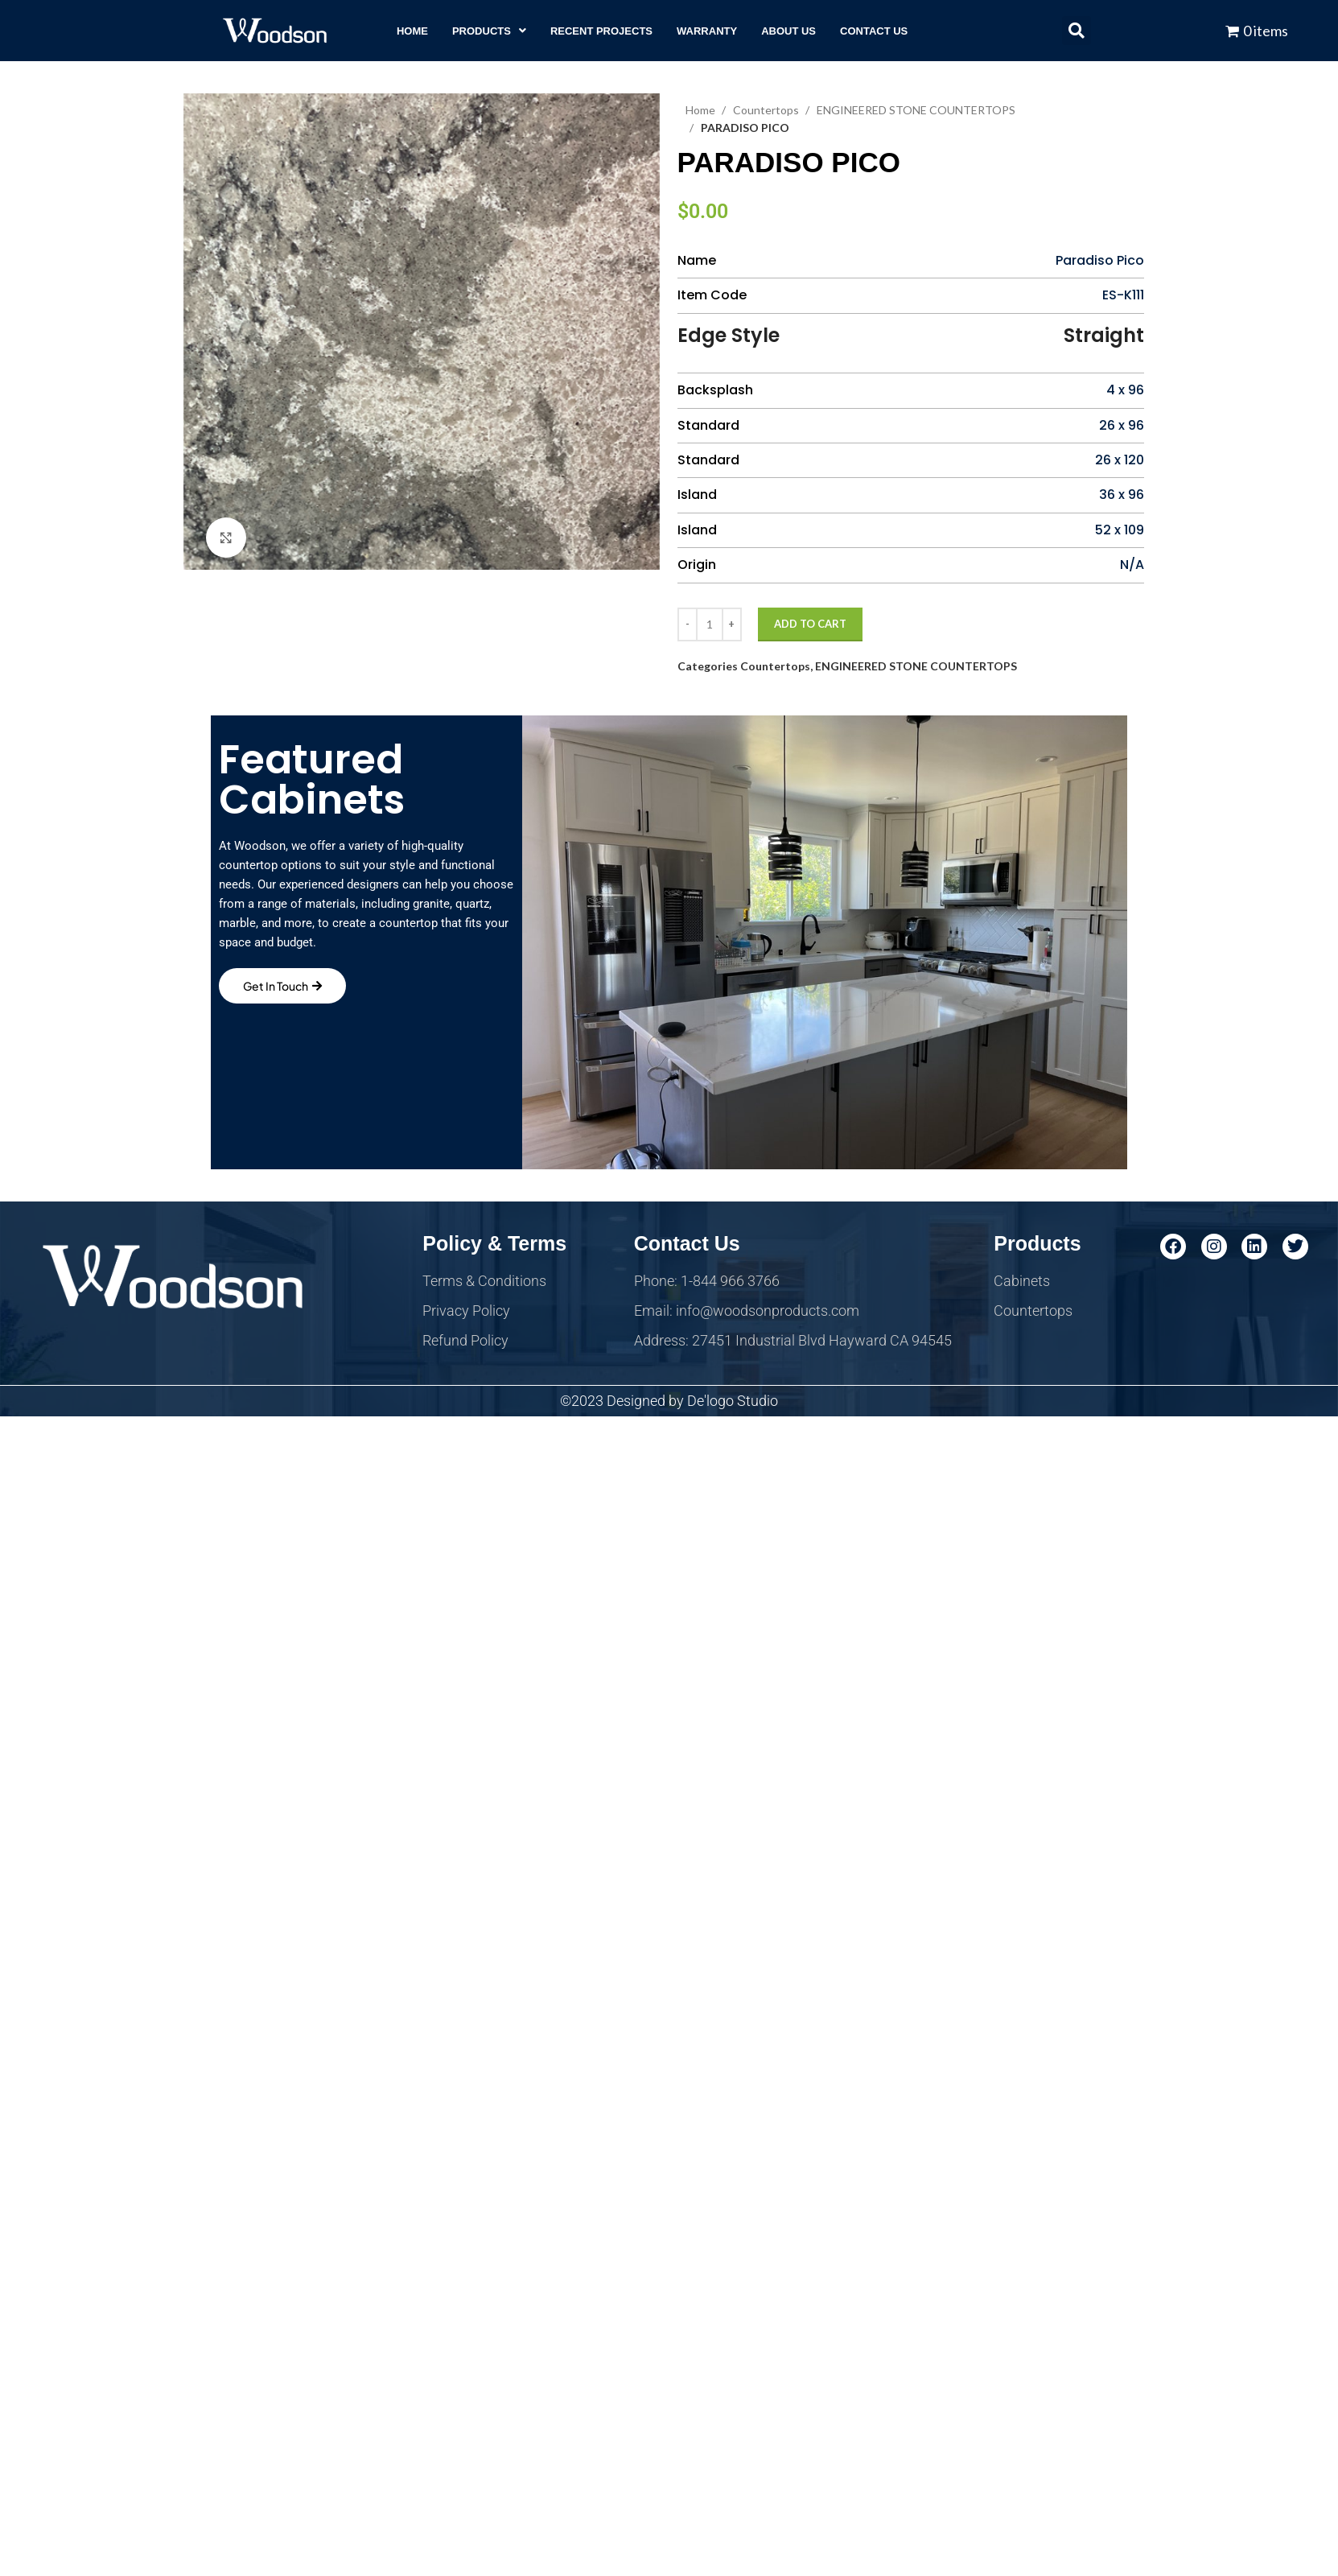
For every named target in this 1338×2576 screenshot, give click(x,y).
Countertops (767, 110)
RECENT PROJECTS (601, 31)
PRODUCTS (489, 31)
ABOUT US (788, 31)
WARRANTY (707, 31)
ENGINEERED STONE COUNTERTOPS (916, 666)
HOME (412, 31)
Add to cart (810, 623)
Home (701, 110)
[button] (489, 31)
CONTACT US (874, 31)
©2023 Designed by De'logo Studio (669, 1400)
